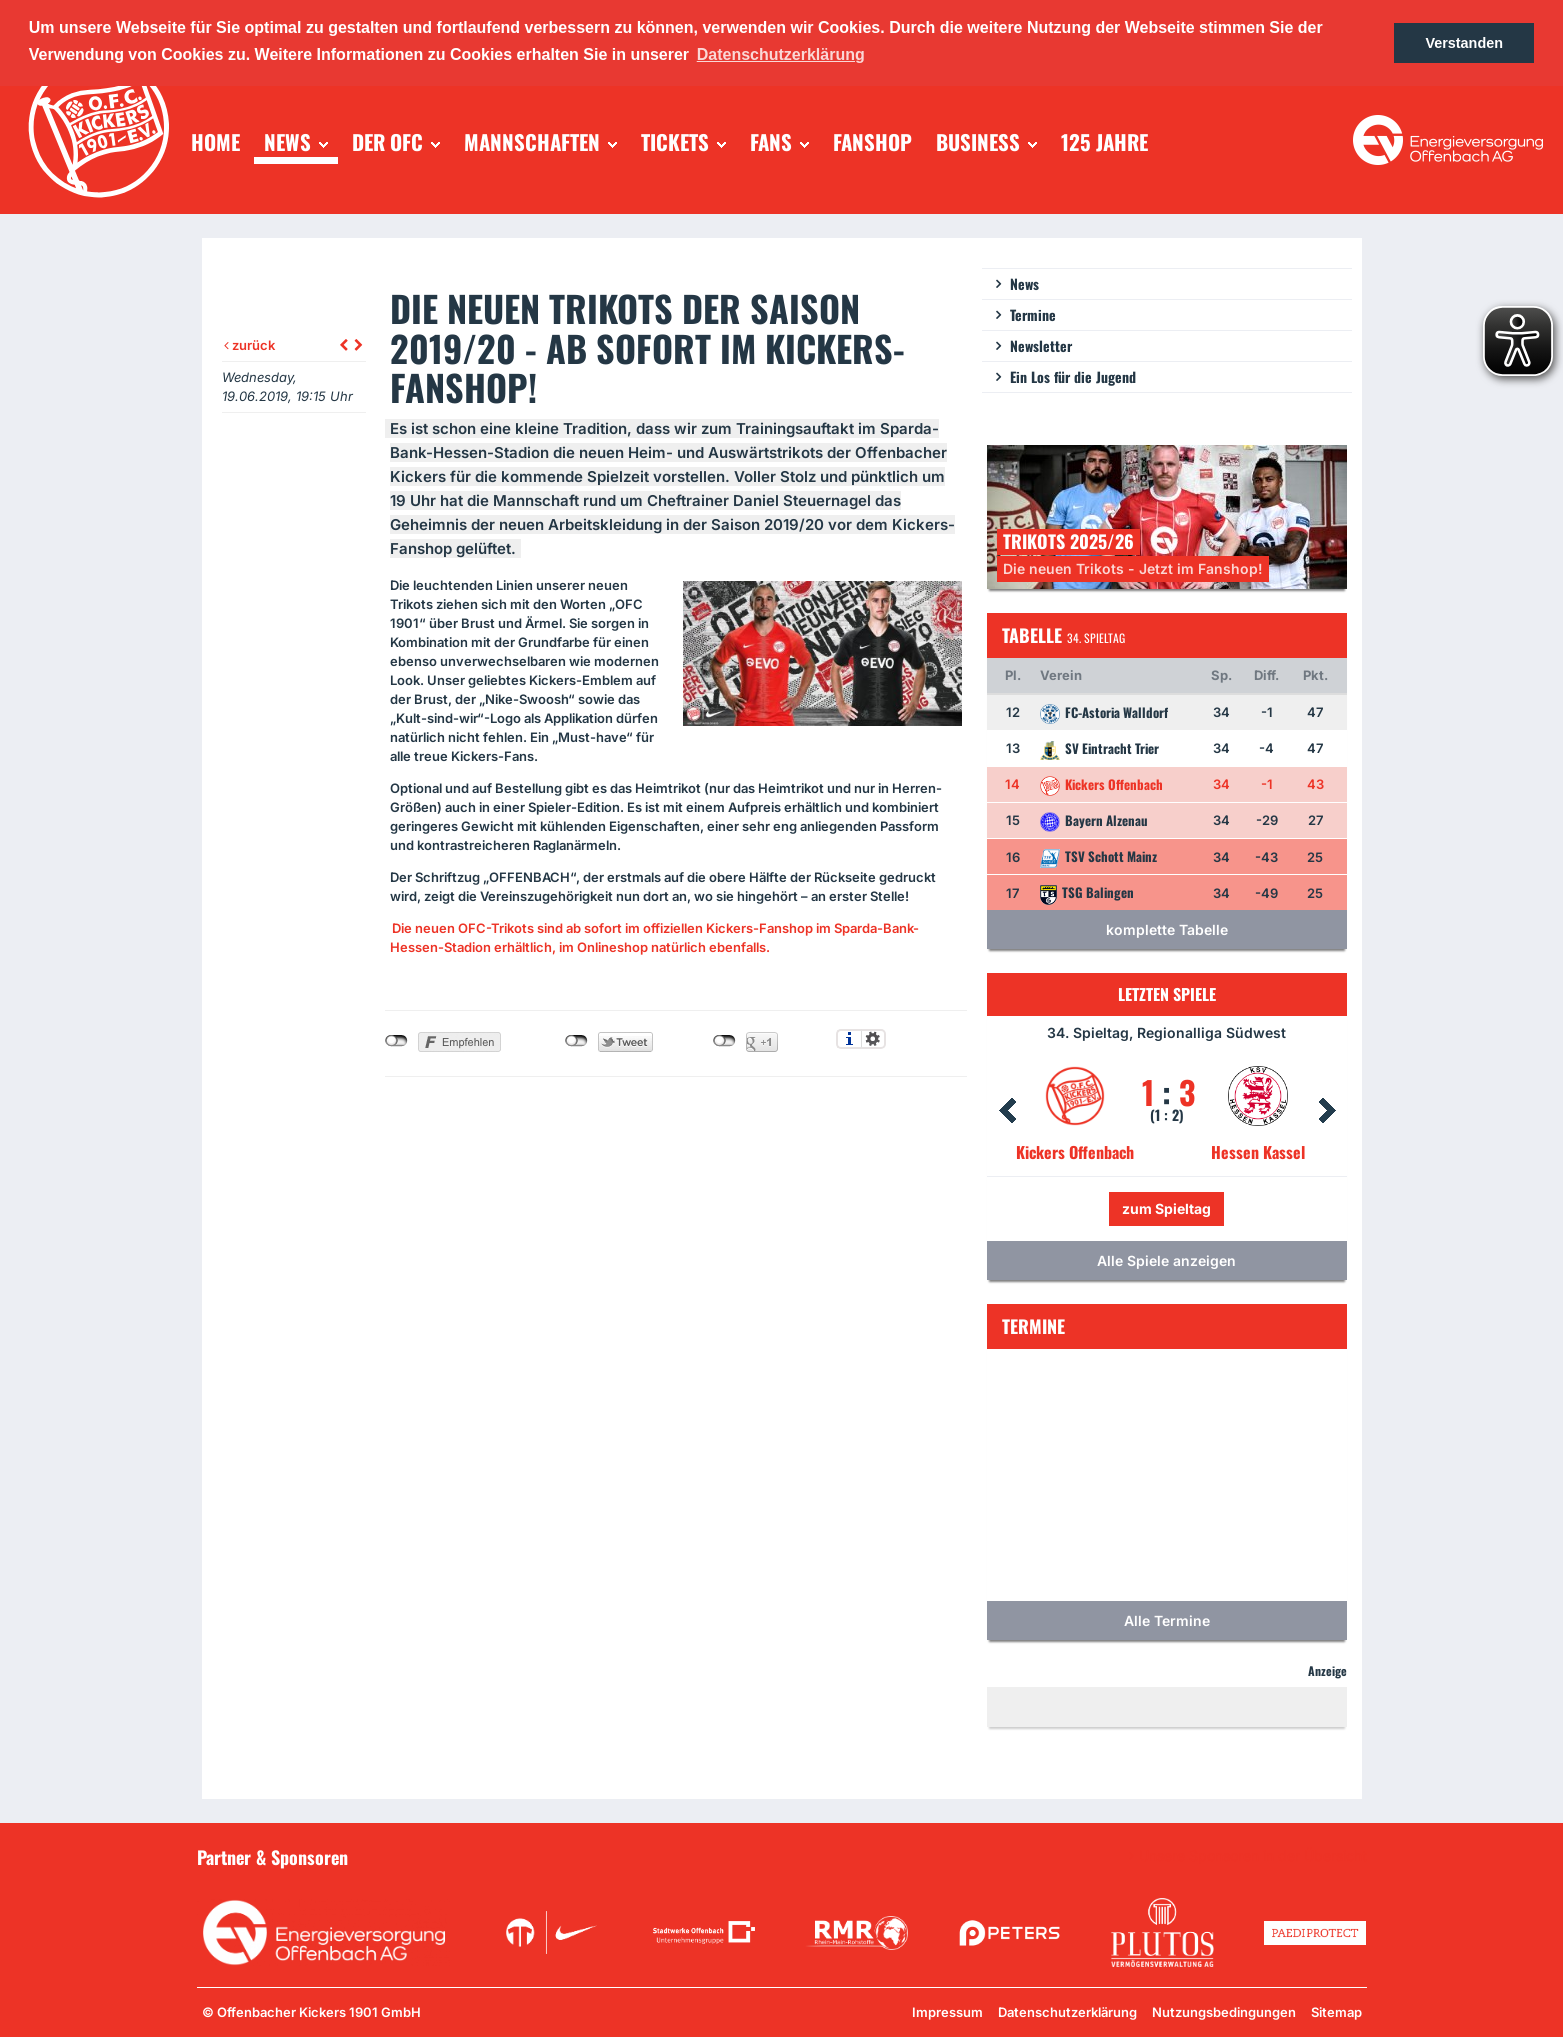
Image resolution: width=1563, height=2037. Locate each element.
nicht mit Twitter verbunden (576, 1041)
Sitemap (1336, 2012)
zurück (249, 345)
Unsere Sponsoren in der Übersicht (1253, 1856)
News (1024, 283)
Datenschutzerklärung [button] (781, 54)
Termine (1033, 314)
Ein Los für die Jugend (1073, 376)
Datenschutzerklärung (1067, 2012)
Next (1327, 1111)
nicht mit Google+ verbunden (724, 1041)
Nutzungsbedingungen (1224, 2012)
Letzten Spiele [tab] (1167, 994)
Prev (1007, 1111)
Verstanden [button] (1464, 43)
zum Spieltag (1166, 1208)
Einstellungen (873, 1039)
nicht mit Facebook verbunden (396, 1041)
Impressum (947, 2012)
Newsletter (1041, 345)
